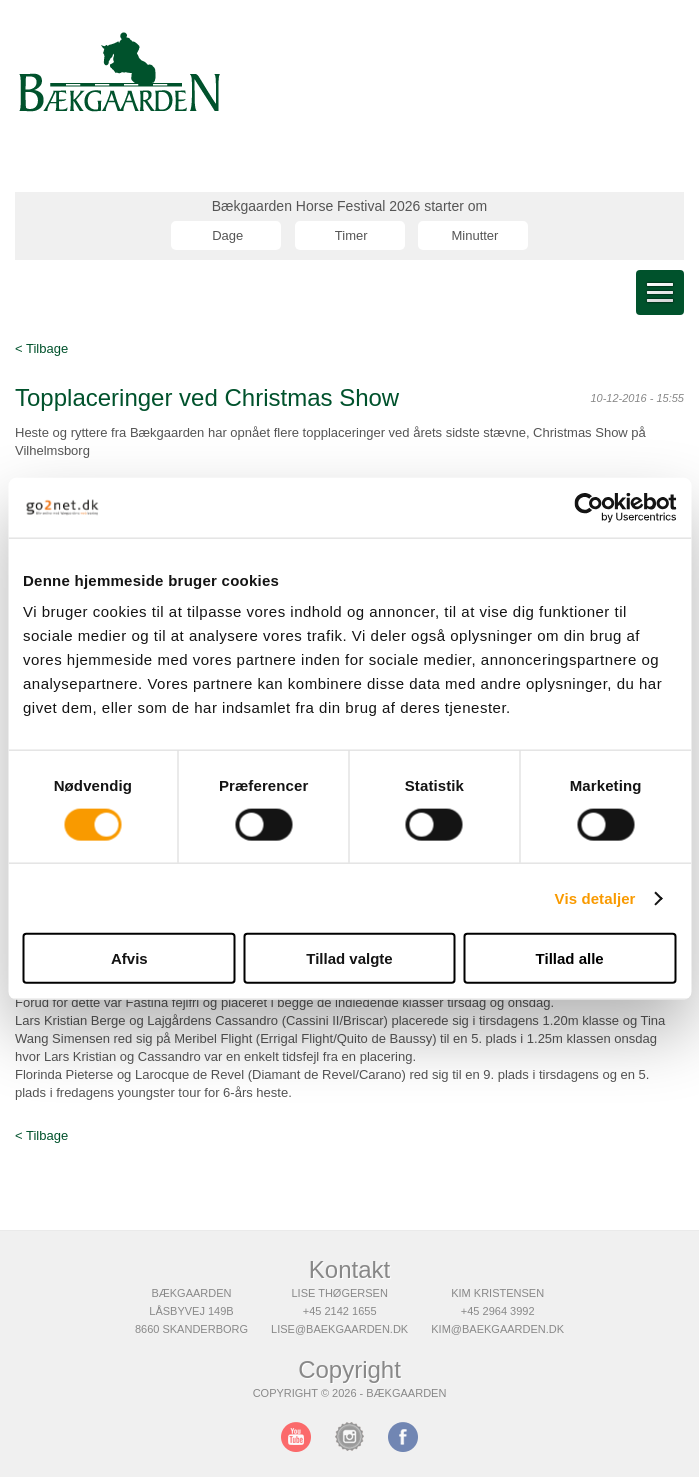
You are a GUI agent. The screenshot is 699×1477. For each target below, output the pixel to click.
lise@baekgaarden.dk (339, 1329)
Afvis (129, 958)
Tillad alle (570, 958)
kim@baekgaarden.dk (497, 1329)
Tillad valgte (349, 958)
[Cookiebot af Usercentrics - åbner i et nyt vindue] (588, 507)
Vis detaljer (595, 897)
